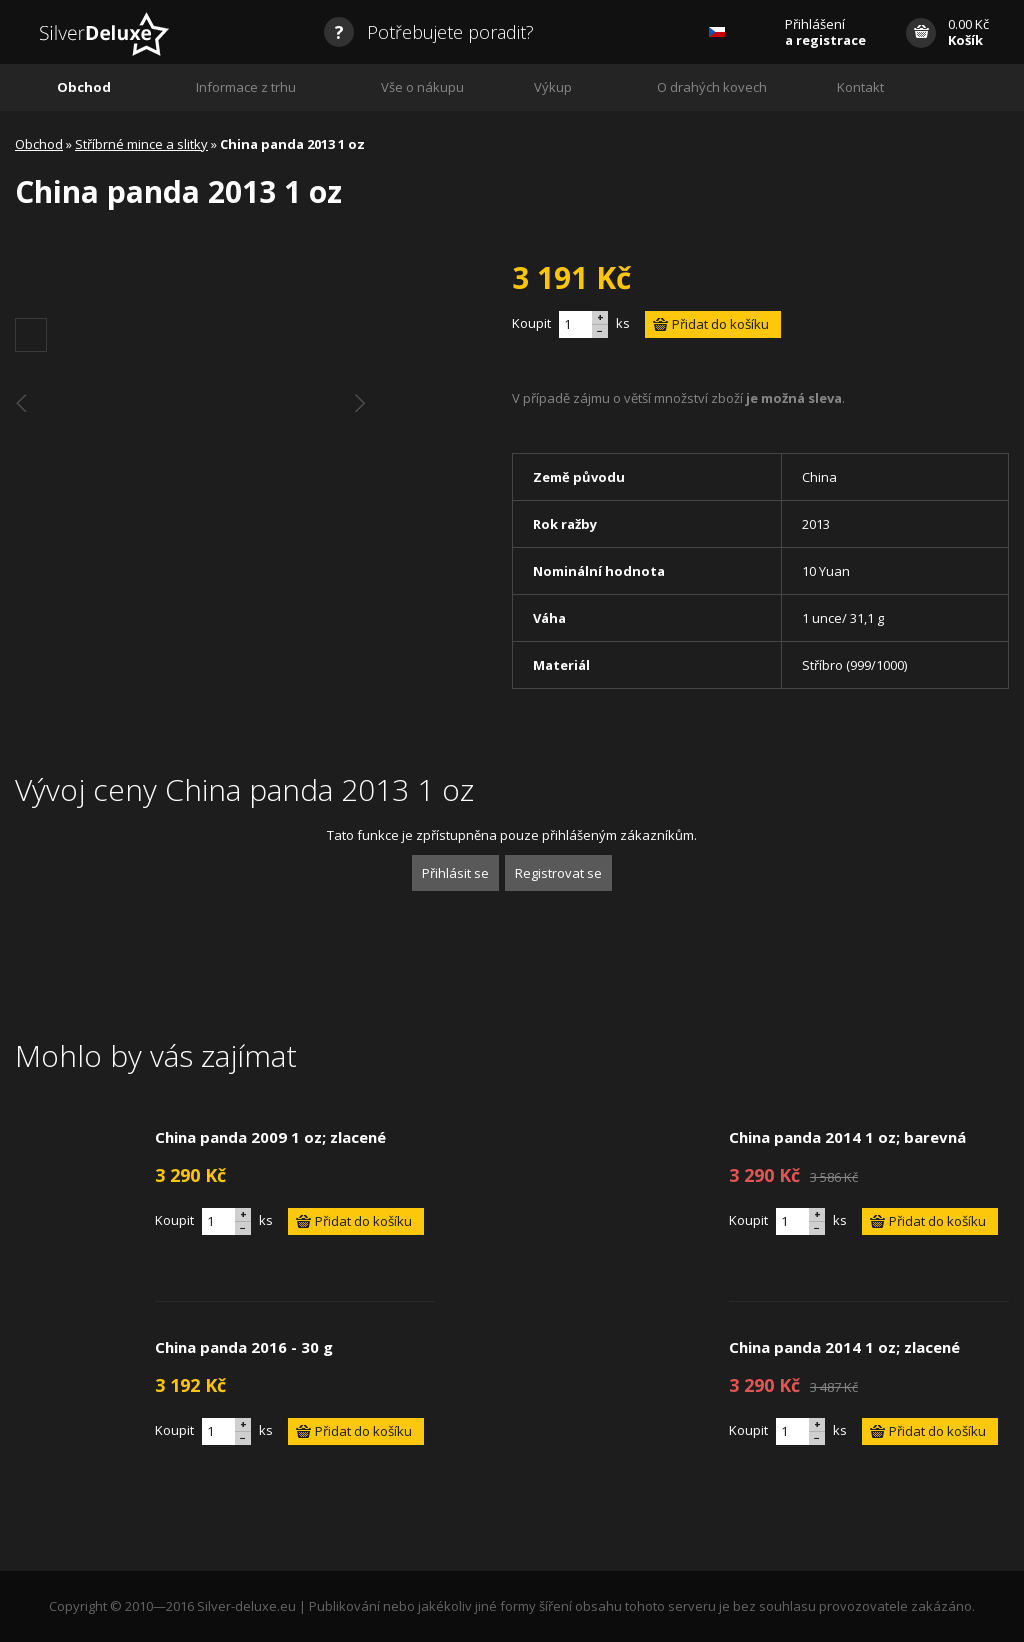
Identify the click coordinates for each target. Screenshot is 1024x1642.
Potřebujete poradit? (429, 32)
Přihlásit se (455, 873)
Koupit (531, 323)
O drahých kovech (712, 87)
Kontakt (860, 87)
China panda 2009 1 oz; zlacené (270, 1137)
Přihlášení (825, 32)
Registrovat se (558, 873)
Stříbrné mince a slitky (141, 144)
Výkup (553, 87)
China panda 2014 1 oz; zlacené (844, 1347)
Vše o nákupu (422, 87)
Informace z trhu (246, 87)
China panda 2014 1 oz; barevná (847, 1137)
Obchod (84, 87)
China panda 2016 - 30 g (244, 1347)
